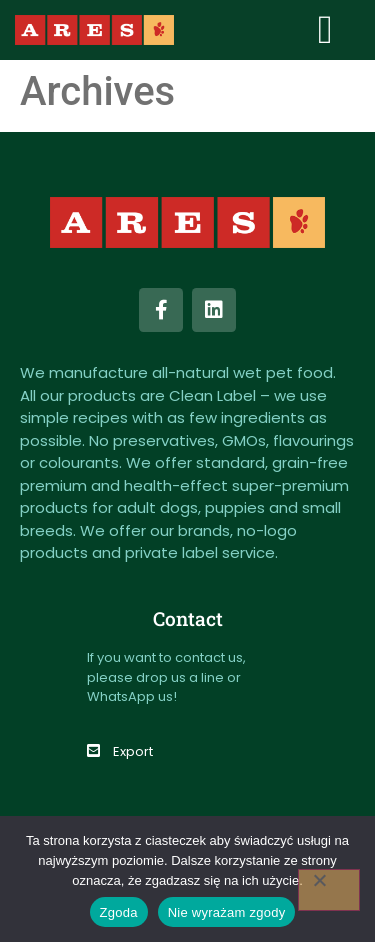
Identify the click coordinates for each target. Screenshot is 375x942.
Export (133, 751)
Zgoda (119, 912)
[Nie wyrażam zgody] (329, 890)
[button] (325, 30)
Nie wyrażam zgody (227, 912)
